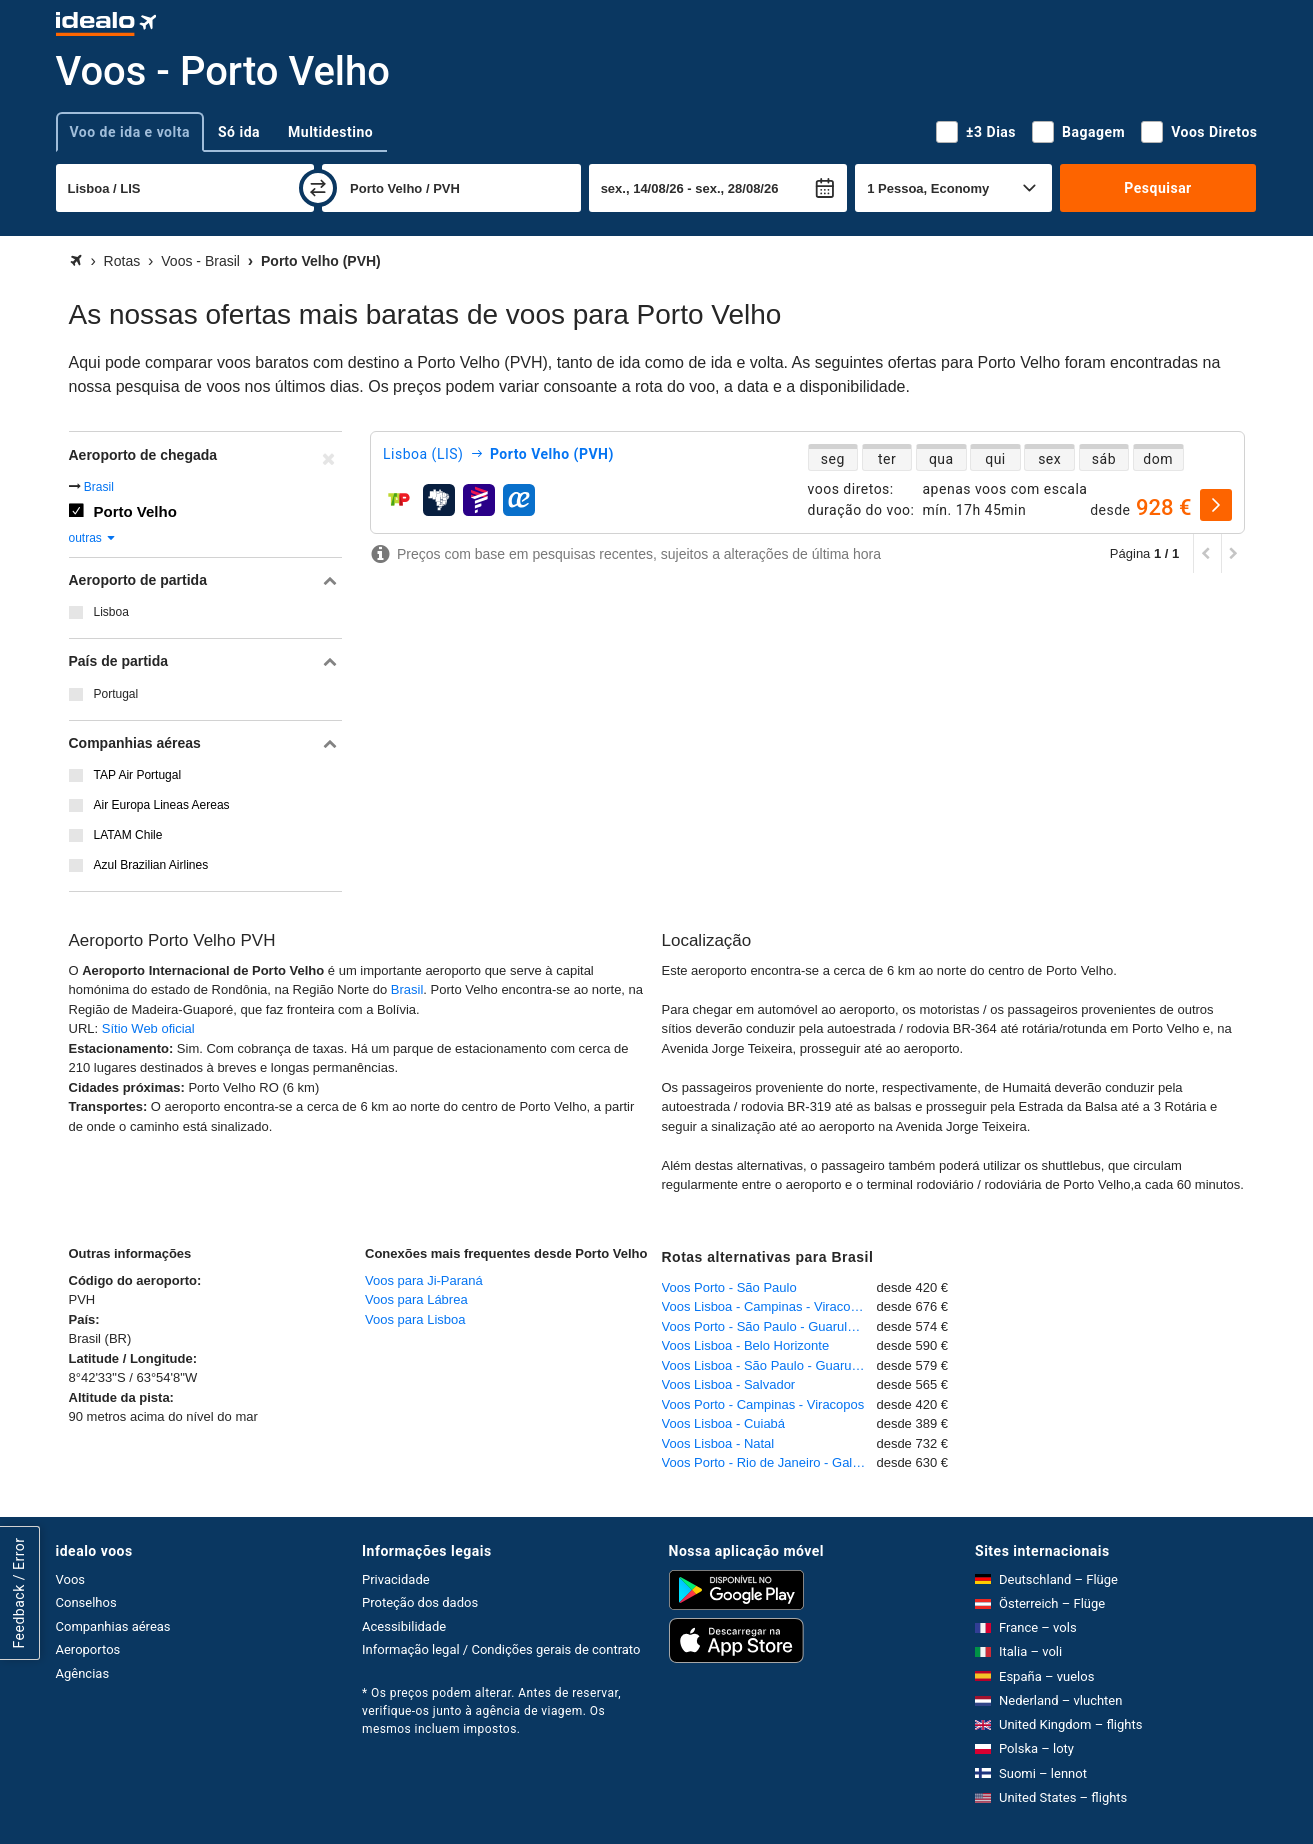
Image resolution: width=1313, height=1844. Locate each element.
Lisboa (111, 612)
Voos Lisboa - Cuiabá (724, 1423)
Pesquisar (1157, 188)
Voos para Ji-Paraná (424, 1280)
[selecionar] (1216, 505)
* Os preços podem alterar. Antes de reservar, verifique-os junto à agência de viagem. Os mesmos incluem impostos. (491, 1711)
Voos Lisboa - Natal (718, 1443)
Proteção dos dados (420, 1602)
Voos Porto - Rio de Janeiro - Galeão (768, 1462)
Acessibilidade (404, 1626)
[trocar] (318, 188)
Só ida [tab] (239, 132)
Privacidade (396, 1579)
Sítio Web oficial (148, 1028)
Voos (71, 1579)
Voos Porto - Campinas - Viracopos (763, 1404)
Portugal (116, 694)
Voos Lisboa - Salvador (729, 1384)
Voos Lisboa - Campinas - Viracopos (767, 1306)
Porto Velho (135, 511)
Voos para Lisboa (415, 1319)
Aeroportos (88, 1649)
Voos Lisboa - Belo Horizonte (746, 1345)
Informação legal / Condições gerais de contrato (501, 1649)
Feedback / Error (19, 1592)
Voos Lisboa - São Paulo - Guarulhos (769, 1365)
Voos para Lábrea (416, 1299)
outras (93, 538)
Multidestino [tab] (330, 132)
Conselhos (86, 1602)
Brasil (99, 487)
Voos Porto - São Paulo (729, 1287)
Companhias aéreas (113, 1626)
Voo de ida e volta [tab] (130, 132)
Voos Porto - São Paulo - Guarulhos (765, 1326)
